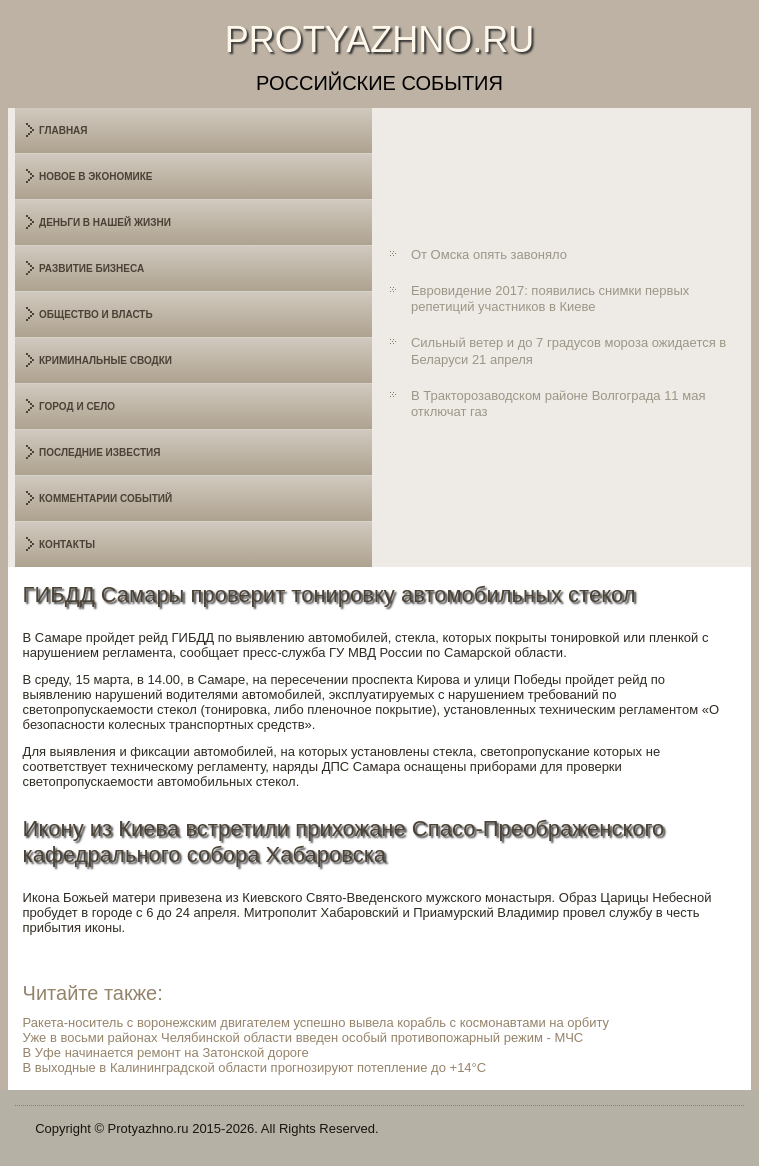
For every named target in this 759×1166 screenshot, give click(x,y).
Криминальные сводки (105, 360)
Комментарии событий (105, 498)
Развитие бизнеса (91, 268)
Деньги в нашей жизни (105, 222)
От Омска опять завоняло (489, 254)
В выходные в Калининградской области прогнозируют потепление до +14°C (255, 1067)
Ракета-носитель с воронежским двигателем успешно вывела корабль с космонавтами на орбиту (316, 1022)
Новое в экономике (96, 176)
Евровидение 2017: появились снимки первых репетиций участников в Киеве (550, 298)
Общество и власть (96, 314)
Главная (63, 130)
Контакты (67, 544)
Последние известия (99, 452)
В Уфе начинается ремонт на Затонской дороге (166, 1052)
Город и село (77, 406)
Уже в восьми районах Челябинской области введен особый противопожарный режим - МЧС (303, 1037)
